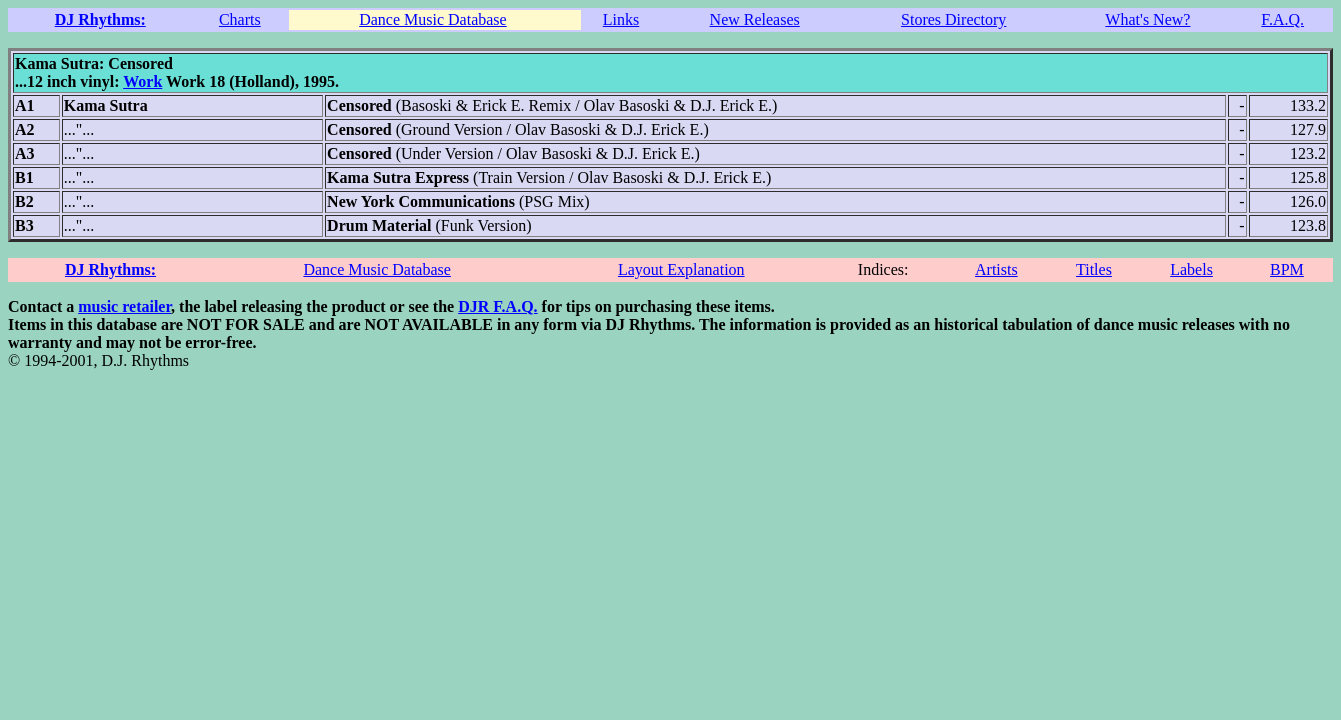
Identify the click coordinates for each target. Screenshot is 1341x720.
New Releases (755, 19)
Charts (240, 19)
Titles (1094, 269)
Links (621, 19)
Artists (996, 269)
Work (142, 81)
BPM (1287, 269)
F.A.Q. (1282, 19)
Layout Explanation (681, 269)
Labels (1191, 269)
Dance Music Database (433, 19)
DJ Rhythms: (100, 19)
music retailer (124, 306)
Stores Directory (953, 19)
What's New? (1147, 19)
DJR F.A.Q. (497, 306)
